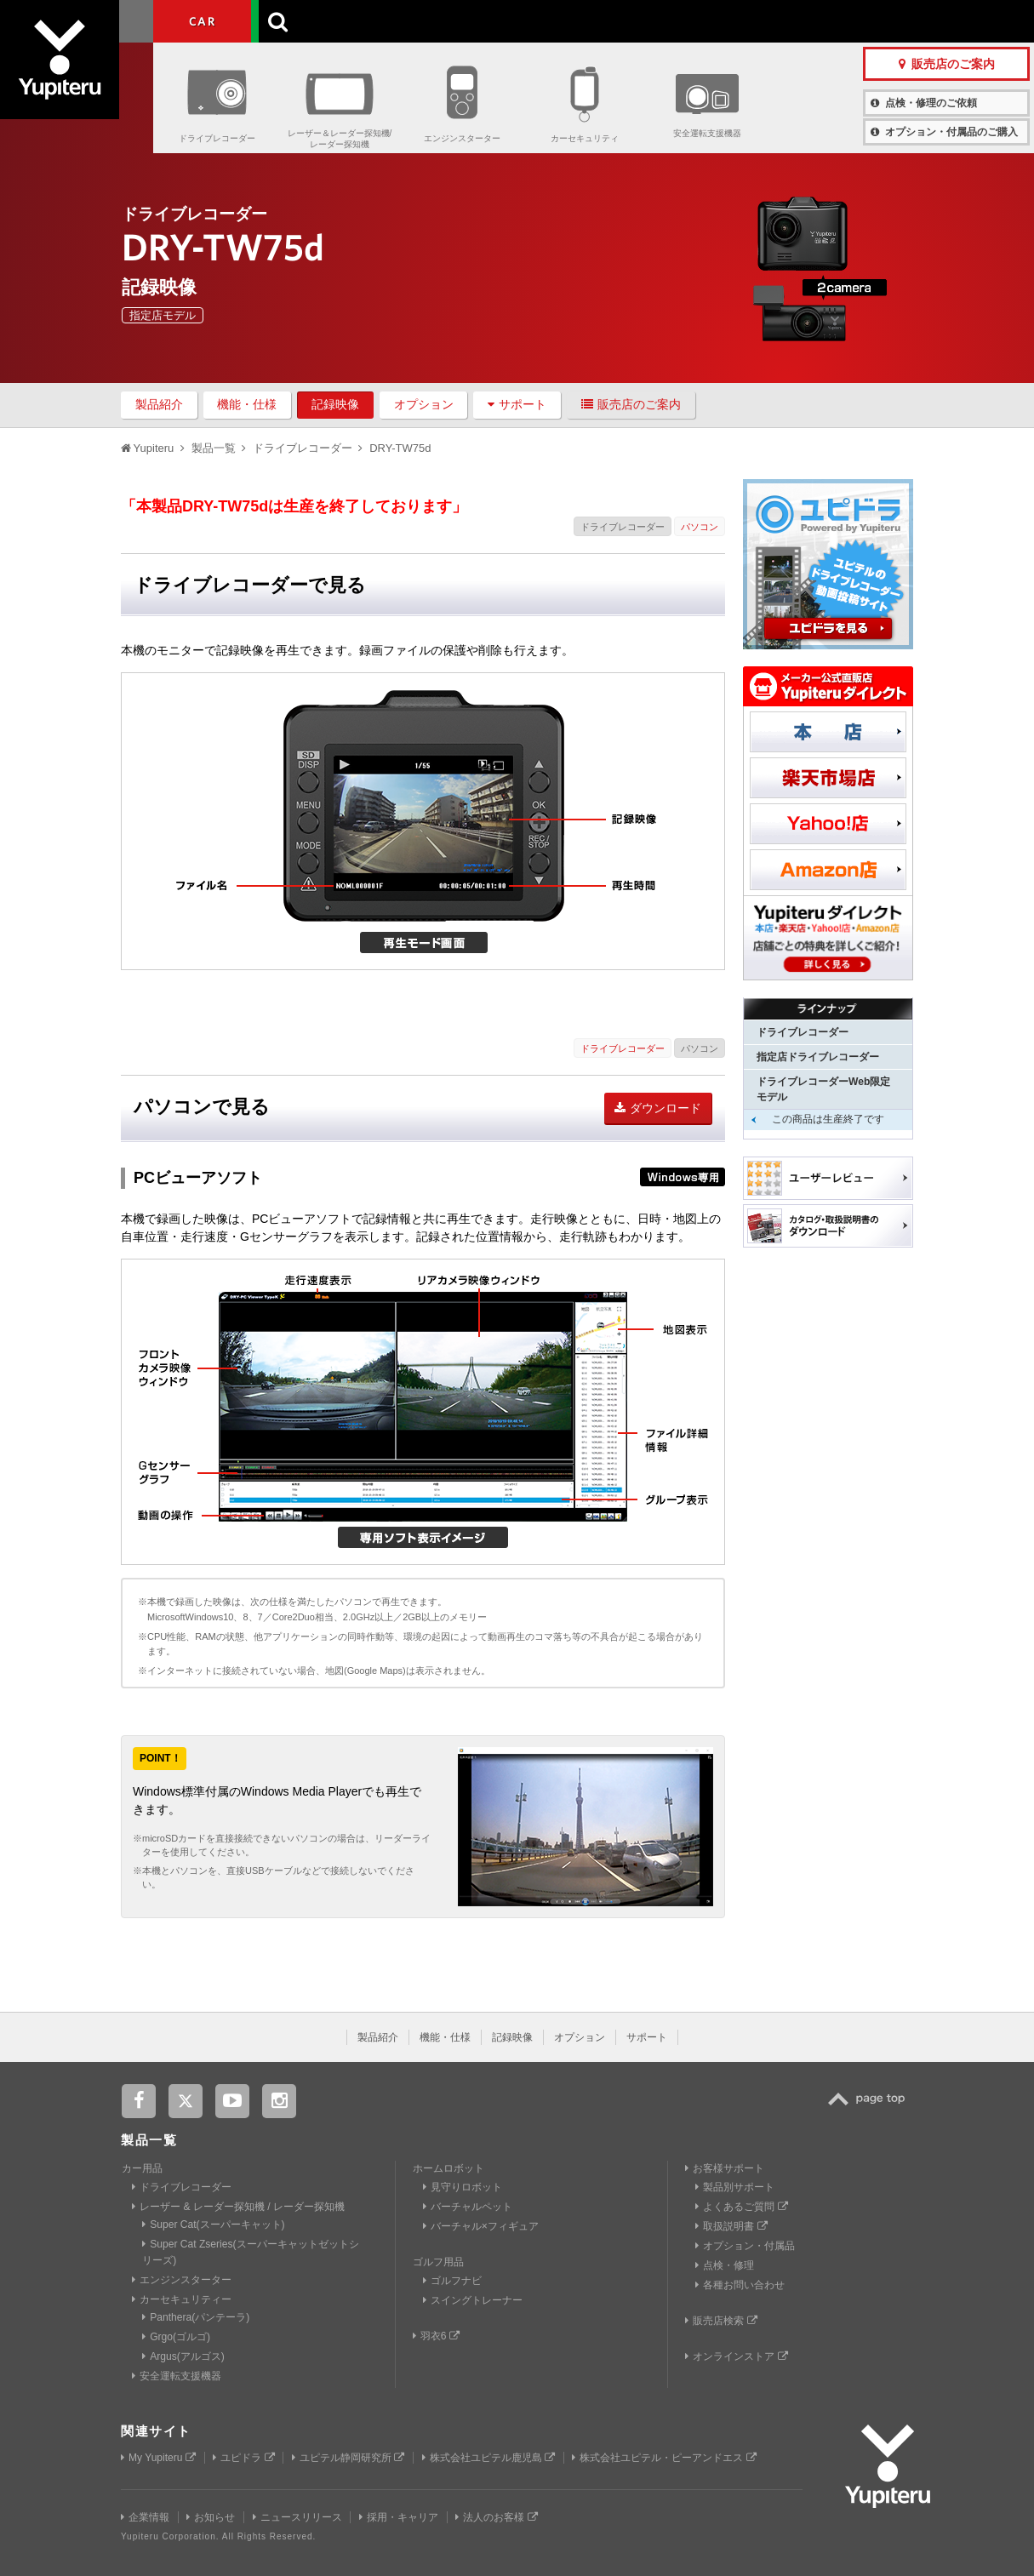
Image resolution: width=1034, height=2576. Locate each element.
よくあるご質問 (741, 2207)
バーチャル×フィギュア (481, 2226)
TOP (871, 2108)
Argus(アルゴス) (183, 2356)
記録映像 (335, 404)
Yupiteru (76, 76)
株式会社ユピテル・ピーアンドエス (664, 2458)
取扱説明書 (731, 2226)
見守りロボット (462, 2187)
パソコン (699, 527)
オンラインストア (736, 2356)
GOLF (300, 21)
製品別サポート (734, 2187)
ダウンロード (657, 1108)
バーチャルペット (467, 2207)
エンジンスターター (462, 138)
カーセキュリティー (181, 2299)
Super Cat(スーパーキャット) (213, 2224)
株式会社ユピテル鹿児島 (488, 2458)
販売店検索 (721, 2321)
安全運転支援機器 (707, 133)
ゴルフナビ (452, 2281)
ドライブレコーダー (217, 138)
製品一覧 (552, 20)
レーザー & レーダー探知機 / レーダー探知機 (238, 2207)
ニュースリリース (297, 2517)
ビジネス (399, 21)
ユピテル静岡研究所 (348, 2458)
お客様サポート (636, 20)
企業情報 (145, 2517)
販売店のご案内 (631, 404)
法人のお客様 (496, 2517)
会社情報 (488, 20)
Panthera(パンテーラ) (195, 2317)
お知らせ (210, 2517)
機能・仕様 (247, 404)
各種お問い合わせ (740, 2285)
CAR (202, 21)
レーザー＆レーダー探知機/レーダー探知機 (340, 139)
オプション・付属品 (745, 2246)
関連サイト (156, 2431)
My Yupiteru (158, 2458)
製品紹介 (159, 404)
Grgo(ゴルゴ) (176, 2337)
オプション (424, 404)
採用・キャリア (398, 2517)
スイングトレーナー (473, 2300)
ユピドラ (243, 2458)
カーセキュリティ (585, 138)
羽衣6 (436, 2336)
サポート (517, 404)
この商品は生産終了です (828, 1119)
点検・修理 (724, 2265)
